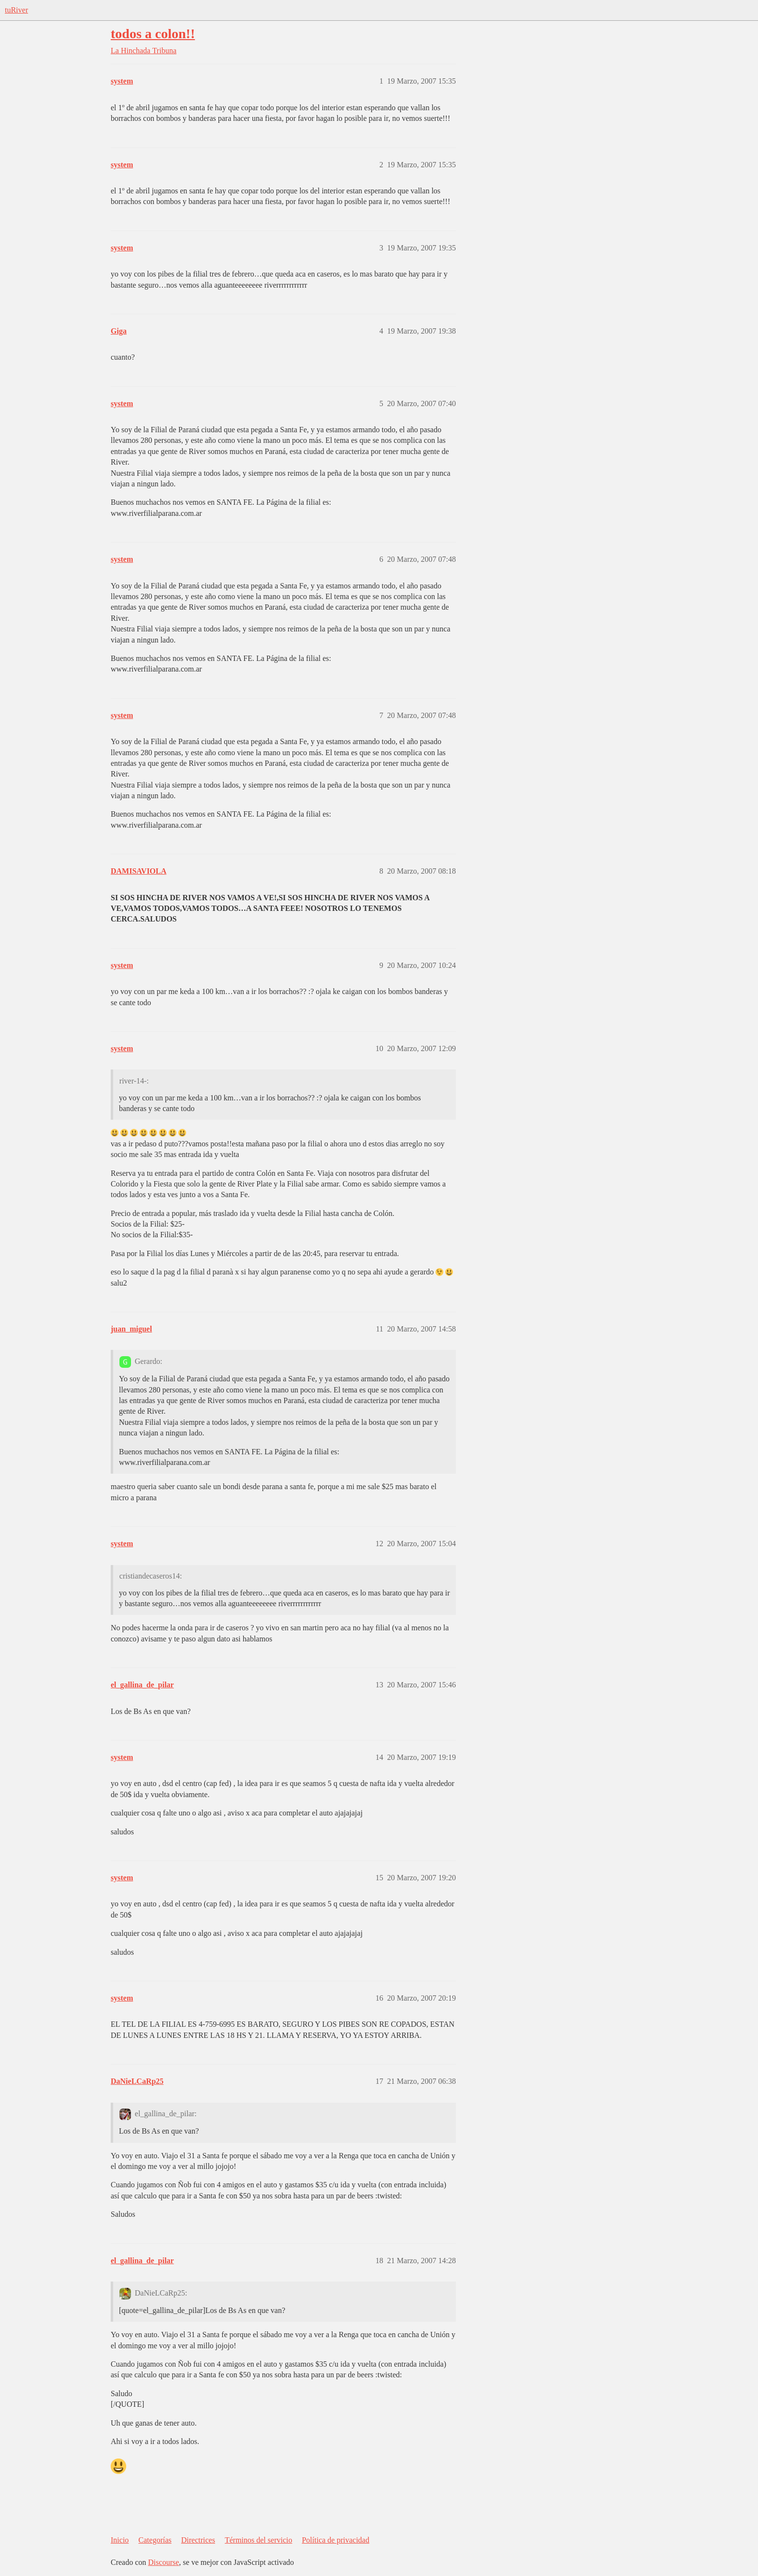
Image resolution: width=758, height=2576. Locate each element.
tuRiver (16, 10)
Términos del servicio (258, 2540)
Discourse (163, 2562)
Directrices (198, 2540)
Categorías (154, 2540)
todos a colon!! (153, 33)
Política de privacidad (335, 2540)
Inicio (120, 2540)
